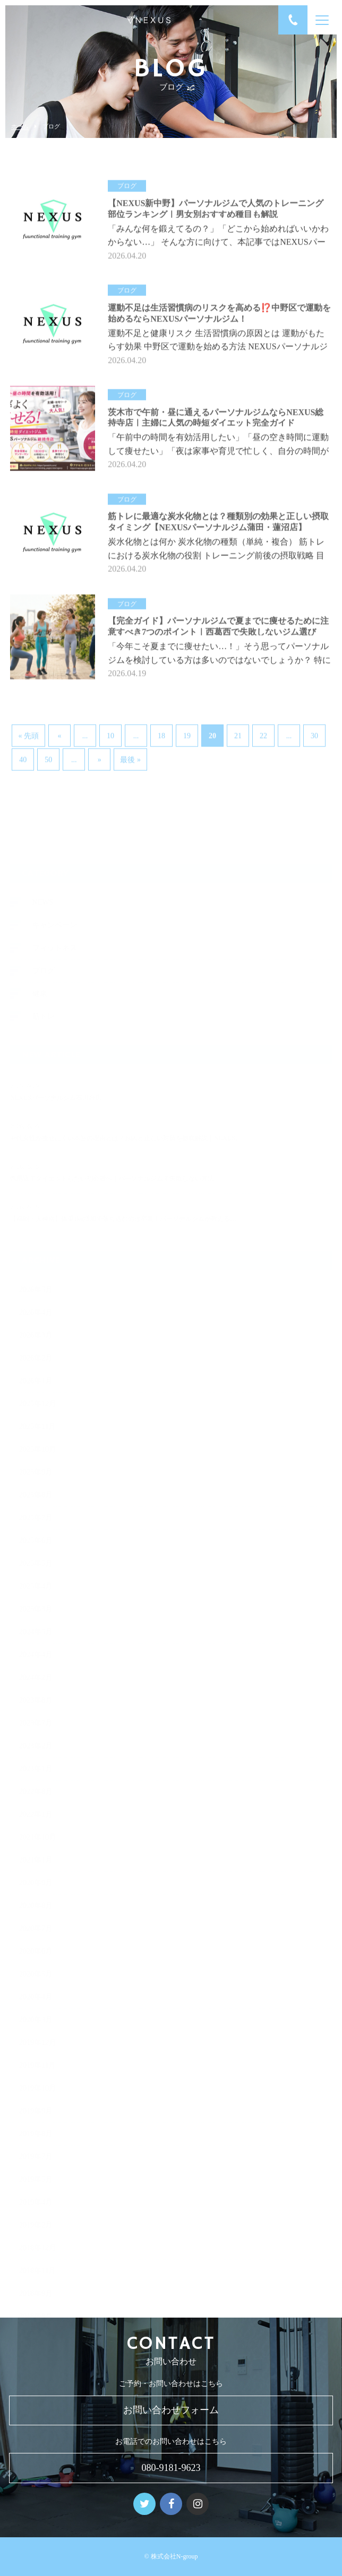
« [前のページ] (60, 734)
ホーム (20, 126)
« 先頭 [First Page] (28, 734)
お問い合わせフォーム (171, 2410)
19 (187, 734)
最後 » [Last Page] (130, 757)
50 (48, 757)
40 (23, 757)
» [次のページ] (99, 757)
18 (161, 734)
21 (238, 734)
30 (314, 734)
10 (110, 734)
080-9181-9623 (171, 2467)
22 (263, 734)
